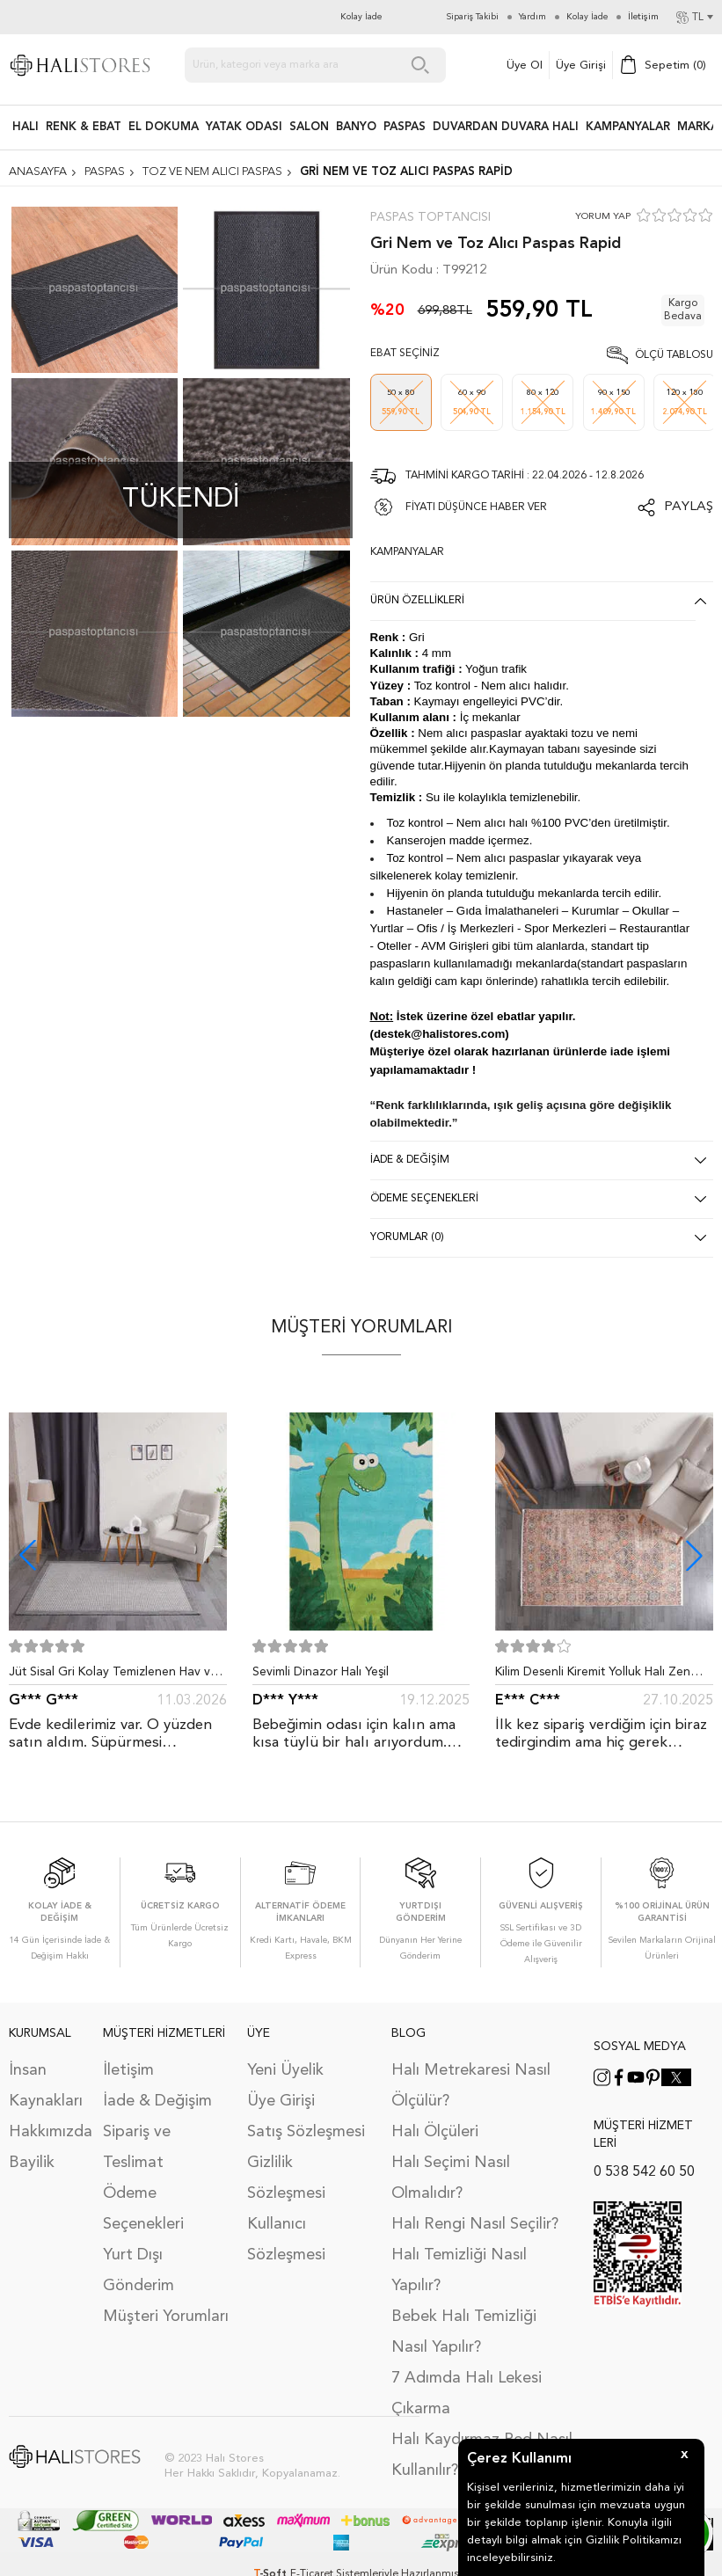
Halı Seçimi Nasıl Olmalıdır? (450, 2174)
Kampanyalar (628, 127)
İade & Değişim (157, 2097)
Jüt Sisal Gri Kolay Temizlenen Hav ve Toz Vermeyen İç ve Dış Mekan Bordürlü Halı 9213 (113, 1675)
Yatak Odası (244, 127)
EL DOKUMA (163, 127)
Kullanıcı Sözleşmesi (286, 2236)
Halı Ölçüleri (434, 2128)
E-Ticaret (311, 2570)
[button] (694, 1555)
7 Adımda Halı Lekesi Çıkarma (466, 2390)
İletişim (128, 2067)
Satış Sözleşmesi (306, 2128)
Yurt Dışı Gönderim (138, 2267)
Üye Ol (525, 65)
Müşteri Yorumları (166, 2313)
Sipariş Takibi (473, 16)
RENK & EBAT (83, 127)
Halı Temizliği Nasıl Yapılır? (459, 2267)
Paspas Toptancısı (430, 217)
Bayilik (32, 2159)
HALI (25, 127)
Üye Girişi (581, 65)
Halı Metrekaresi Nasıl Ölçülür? (471, 2082)
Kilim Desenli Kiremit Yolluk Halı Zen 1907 (592, 1675)
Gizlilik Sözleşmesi (286, 2174)
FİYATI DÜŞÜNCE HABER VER (476, 507)
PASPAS (404, 127)
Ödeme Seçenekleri (143, 2205)
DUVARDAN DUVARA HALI (506, 127)
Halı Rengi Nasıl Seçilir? (474, 2221)
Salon (309, 127)
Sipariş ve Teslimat (137, 2143)
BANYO (356, 127)
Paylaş (688, 507)
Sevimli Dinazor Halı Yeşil (320, 1672)
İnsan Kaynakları (46, 2082)
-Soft (271, 2570)
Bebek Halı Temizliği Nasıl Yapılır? (463, 2328)
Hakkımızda (47, 2128)
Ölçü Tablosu (674, 355)
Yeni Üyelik (285, 2067)
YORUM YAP (603, 217)
